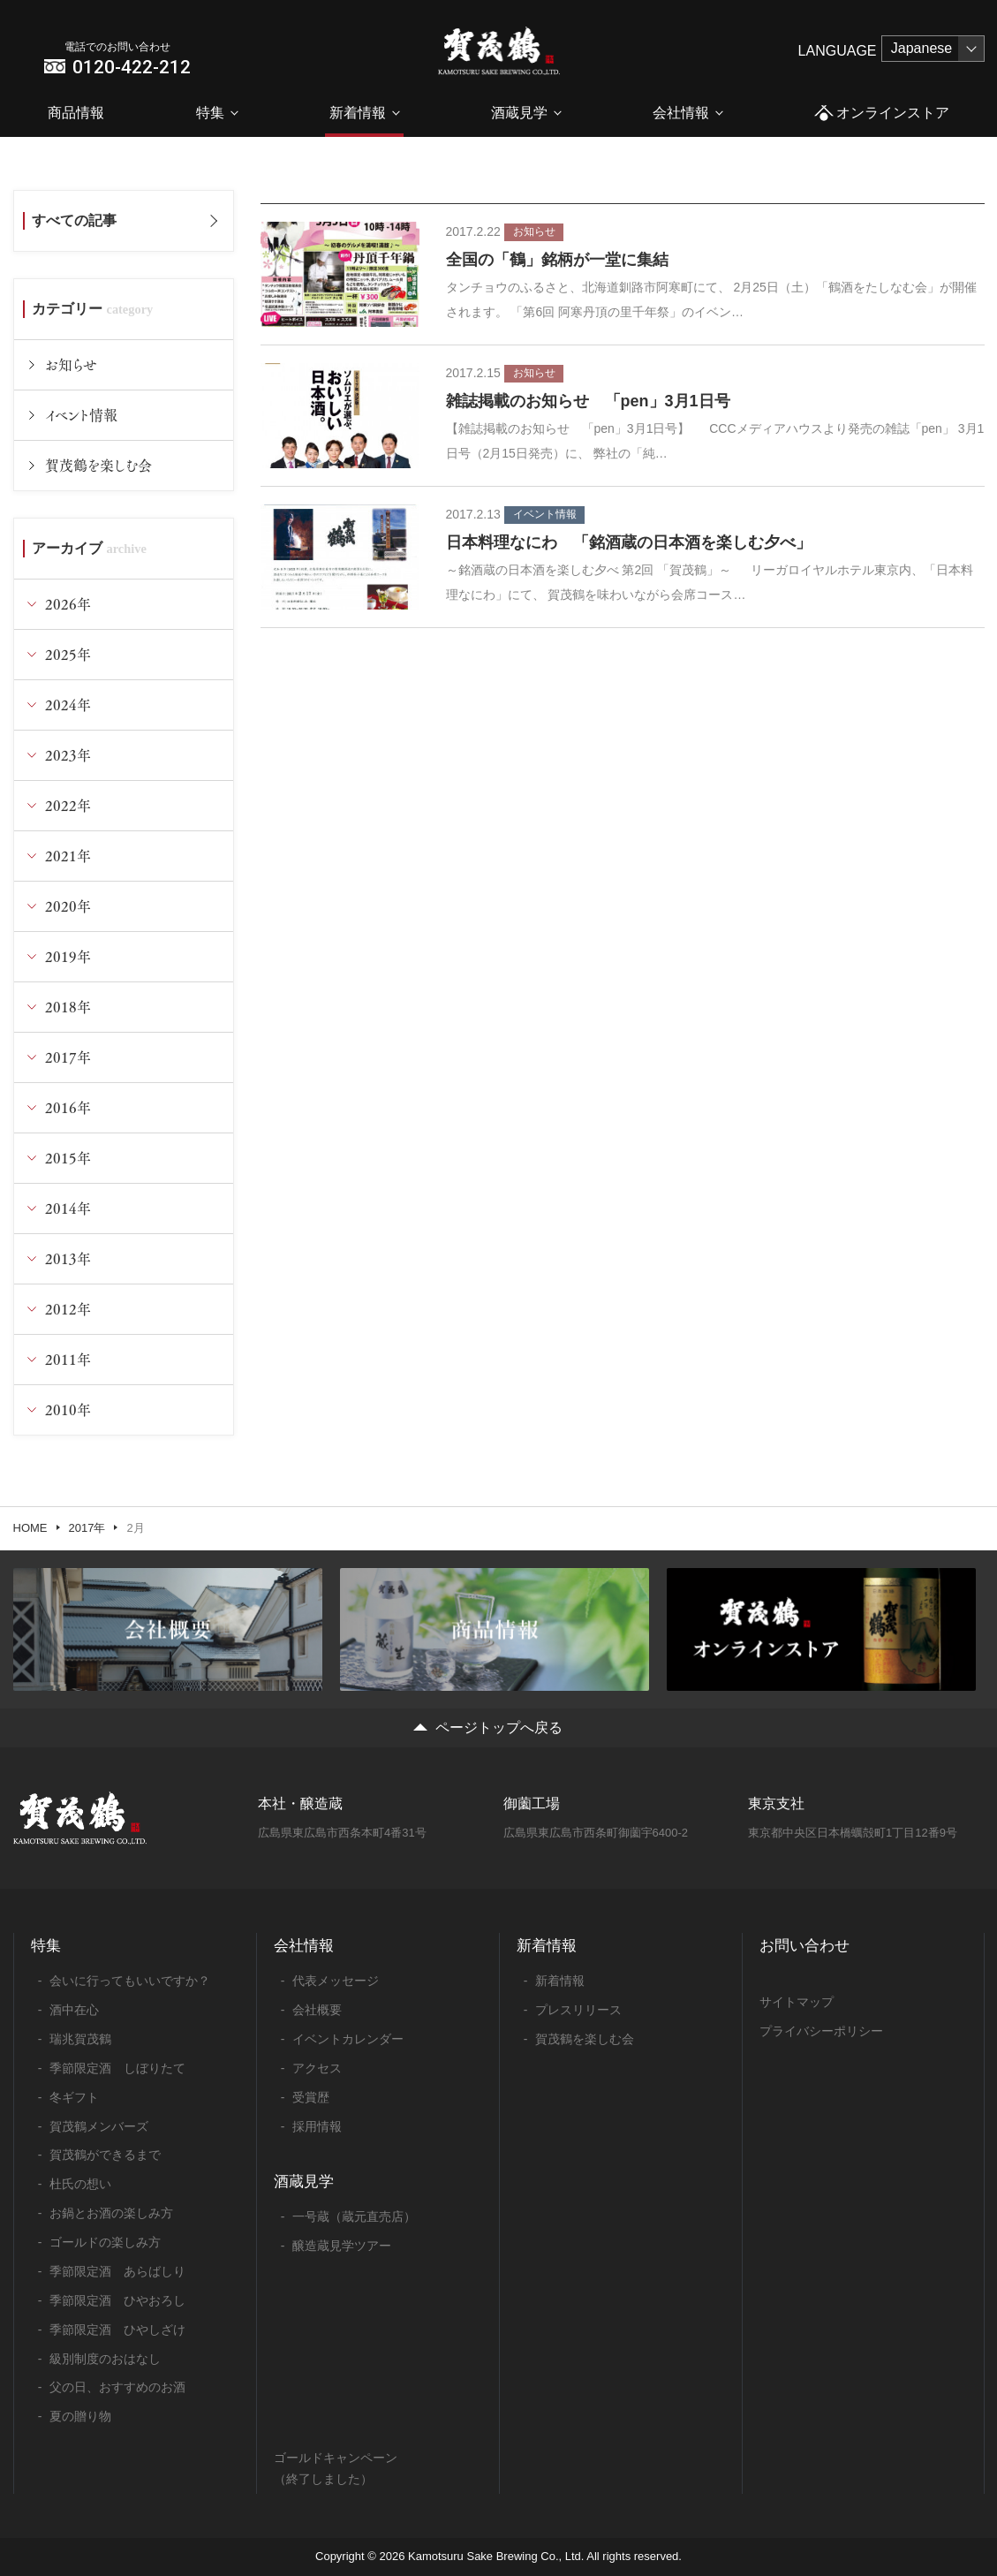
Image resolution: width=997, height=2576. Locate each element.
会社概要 (317, 2010)
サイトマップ (796, 2002)
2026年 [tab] (68, 604)
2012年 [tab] (68, 1309)
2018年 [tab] (68, 1007)
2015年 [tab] (68, 1158)
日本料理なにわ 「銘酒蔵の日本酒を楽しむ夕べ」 (629, 542)
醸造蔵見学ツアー (341, 2246)
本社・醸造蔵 (300, 1803)
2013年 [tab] (68, 1258)
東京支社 (776, 1803)
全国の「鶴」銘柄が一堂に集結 (557, 260)
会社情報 (681, 112)
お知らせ (71, 364)
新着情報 (357, 112)
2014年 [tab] (68, 1208)
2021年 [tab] (68, 856)
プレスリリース (578, 2010)
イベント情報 (81, 415)
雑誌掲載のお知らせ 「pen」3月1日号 (588, 401)
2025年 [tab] (68, 654)
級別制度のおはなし (105, 2359)
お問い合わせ (804, 1945)
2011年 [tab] (68, 1359)
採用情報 (317, 2126)
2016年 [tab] (68, 1107)
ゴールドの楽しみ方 (105, 2242)
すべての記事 (74, 220)
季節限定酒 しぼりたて (117, 2068)
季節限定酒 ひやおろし (117, 2300)
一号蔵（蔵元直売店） (354, 2216)
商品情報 (76, 112)
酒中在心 (74, 2010)
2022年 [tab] (68, 805)
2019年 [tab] (68, 956)
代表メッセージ (335, 1981)
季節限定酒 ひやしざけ (117, 2329)
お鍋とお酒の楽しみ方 (111, 2213)
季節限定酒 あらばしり (117, 2271)
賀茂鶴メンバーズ (98, 2126)
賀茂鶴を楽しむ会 (98, 465)
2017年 (87, 1527)
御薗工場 (531, 1803)
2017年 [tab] (68, 1057)
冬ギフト (74, 2097)
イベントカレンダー (348, 2039)
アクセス (317, 2068)
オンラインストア (881, 113)
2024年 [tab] (68, 704)
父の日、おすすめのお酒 (117, 2387)
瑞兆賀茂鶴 (80, 2039)
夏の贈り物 (80, 2416)
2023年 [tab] (68, 755)
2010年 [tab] (68, 1409)
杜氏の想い (80, 2184)
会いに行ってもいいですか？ (129, 1981)
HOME (30, 1527)
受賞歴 (310, 2097)
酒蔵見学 (519, 112)
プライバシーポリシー (821, 2031)
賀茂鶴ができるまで (105, 2155)
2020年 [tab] (68, 906)
